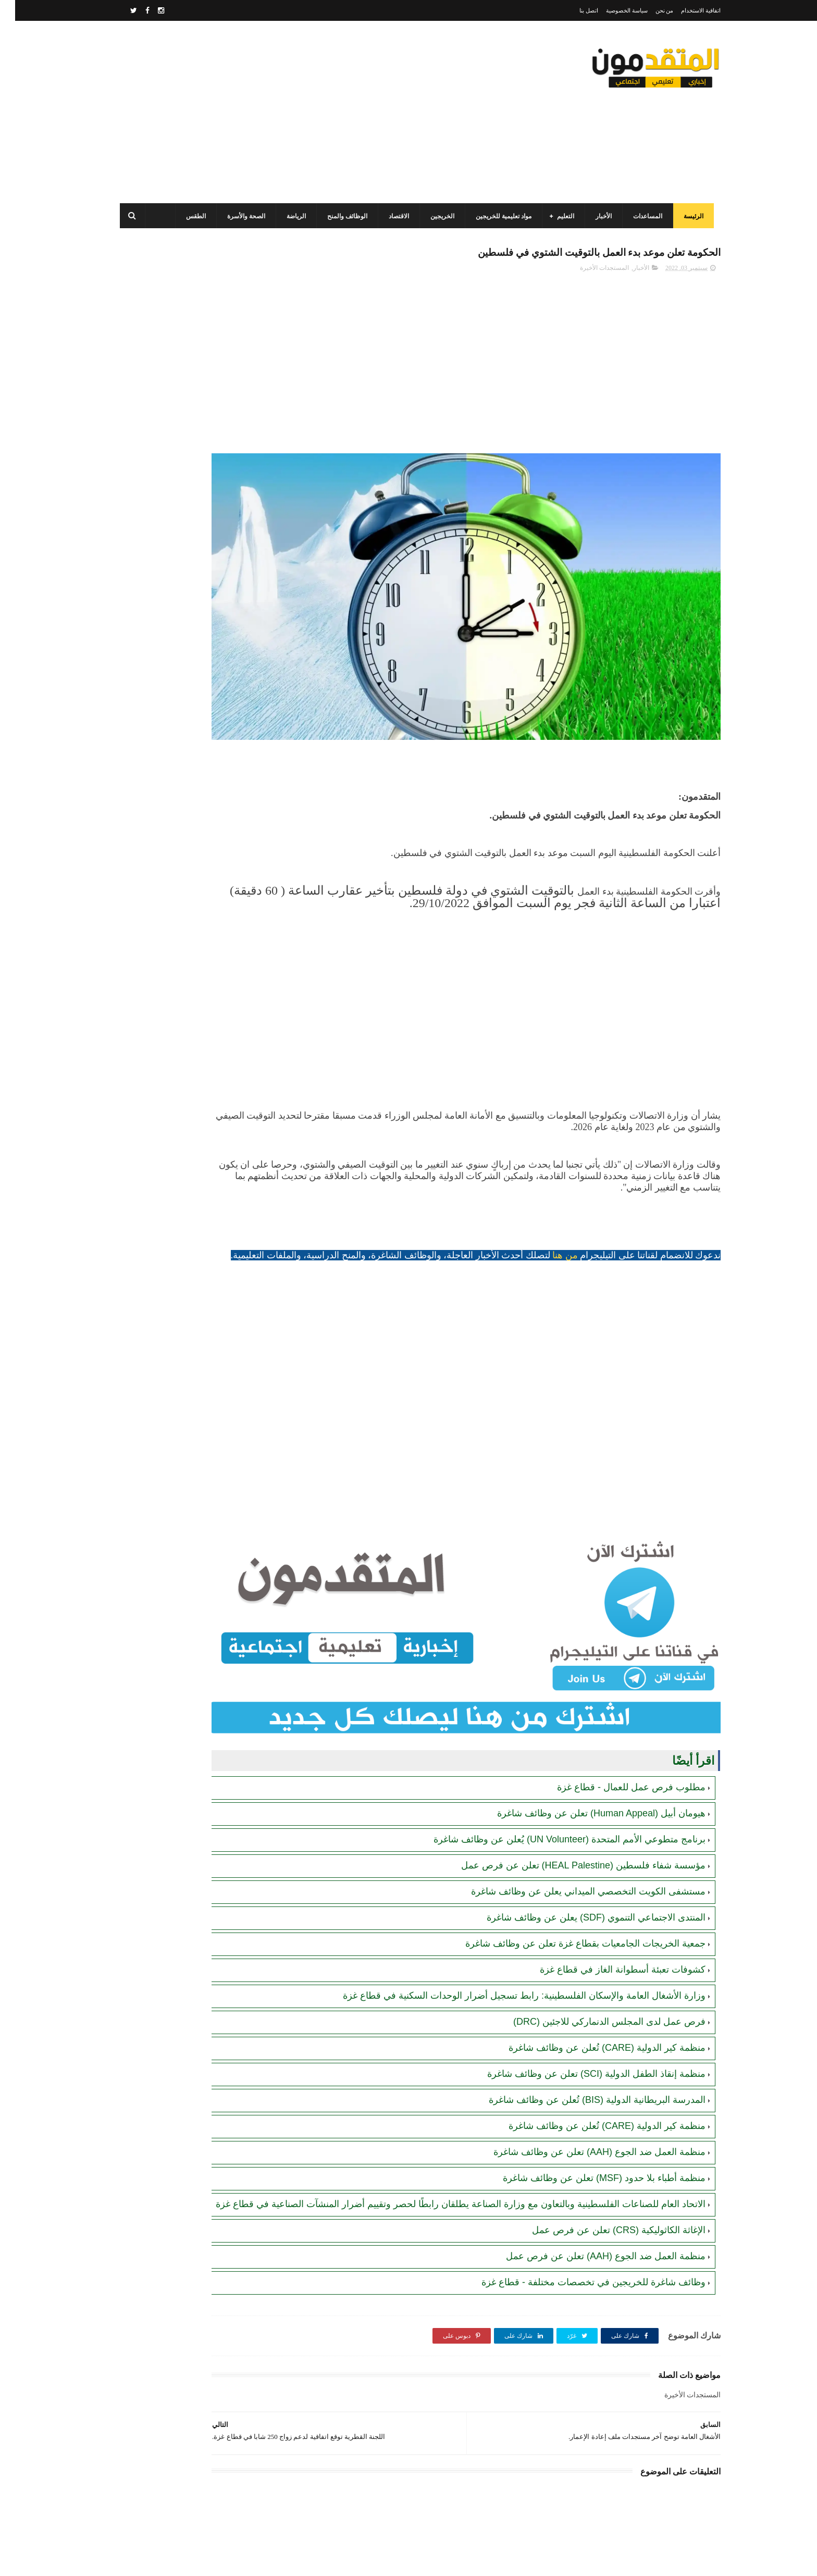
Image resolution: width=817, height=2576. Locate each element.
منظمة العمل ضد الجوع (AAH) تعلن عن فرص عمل (590, 2185)
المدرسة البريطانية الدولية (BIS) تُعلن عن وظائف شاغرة (582, 2016)
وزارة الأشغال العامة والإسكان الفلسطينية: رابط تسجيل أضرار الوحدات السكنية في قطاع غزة (509, 1912)
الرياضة (288, 216)
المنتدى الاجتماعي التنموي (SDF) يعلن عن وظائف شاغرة (581, 1834)
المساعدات (639, 216)
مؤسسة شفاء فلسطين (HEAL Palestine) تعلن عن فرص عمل (568, 1782)
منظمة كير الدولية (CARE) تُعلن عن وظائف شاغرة (591, 1964)
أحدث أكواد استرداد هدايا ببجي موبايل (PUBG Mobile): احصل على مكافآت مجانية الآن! (179, 828)
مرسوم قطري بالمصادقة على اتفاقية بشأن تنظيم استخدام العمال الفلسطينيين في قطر (174, 496)
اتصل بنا (573, 10)
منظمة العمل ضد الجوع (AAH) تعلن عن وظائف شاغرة (584, 2068)
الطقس (187, 216)
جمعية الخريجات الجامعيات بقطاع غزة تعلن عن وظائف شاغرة (570, 1860)
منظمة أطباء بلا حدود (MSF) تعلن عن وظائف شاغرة (589, 2094)
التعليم (557, 216)
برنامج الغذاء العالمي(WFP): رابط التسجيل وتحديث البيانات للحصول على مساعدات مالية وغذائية (177, 401)
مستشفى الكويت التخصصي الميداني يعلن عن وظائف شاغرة (573, 1808)
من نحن (649, 10)
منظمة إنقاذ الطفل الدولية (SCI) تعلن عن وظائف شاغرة (581, 1990)
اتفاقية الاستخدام (685, 10)
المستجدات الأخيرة (589, 271)
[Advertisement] (301, 112)
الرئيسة (685, 216)
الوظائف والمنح (339, 216)
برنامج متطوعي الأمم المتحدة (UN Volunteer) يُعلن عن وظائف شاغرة (554, 1756)
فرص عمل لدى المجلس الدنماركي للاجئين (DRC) (594, 1938)
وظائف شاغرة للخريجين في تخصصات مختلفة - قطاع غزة (578, 2211)
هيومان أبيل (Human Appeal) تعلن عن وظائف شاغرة (586, 1730)
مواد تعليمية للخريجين (495, 216)
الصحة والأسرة (238, 216)
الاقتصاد (390, 216)
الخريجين (434, 216)
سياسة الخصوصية (612, 10)
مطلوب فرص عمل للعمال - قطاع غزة (616, 1704)
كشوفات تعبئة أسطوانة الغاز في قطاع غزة (607, 1886)
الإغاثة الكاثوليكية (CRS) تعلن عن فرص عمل (603, 2159)
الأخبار (595, 216)
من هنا (550, 1207)
